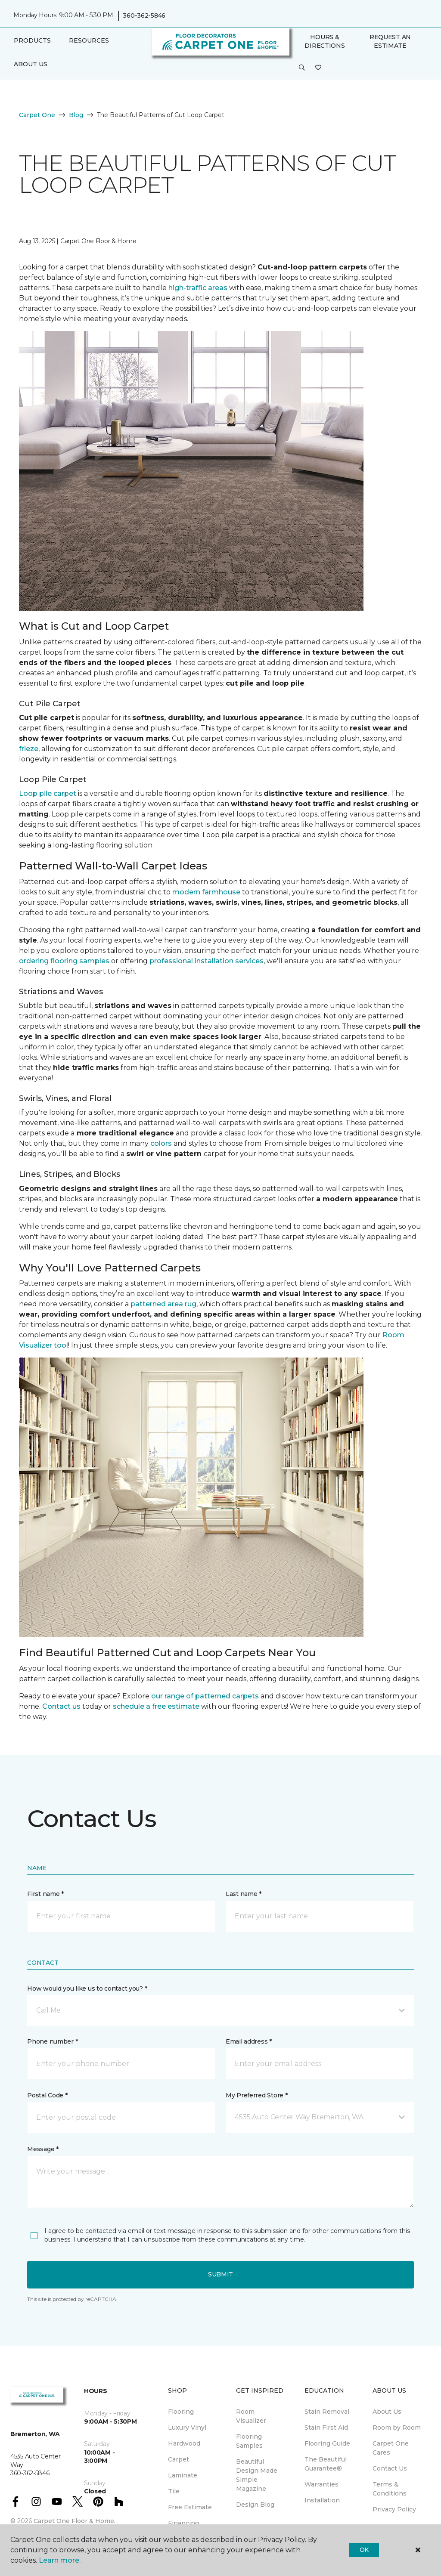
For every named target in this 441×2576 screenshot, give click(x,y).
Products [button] (32, 40)
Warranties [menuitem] (321, 2484)
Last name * (243, 1894)
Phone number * (52, 2041)
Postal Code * (47, 2095)
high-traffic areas (197, 288)
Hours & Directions (324, 41)
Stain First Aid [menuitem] (326, 2427)
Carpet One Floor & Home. (74, 2521)
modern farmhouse (206, 892)
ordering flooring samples (64, 961)
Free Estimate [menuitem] (190, 2507)
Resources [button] (89, 40)
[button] (302, 68)
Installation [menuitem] (322, 2500)
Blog (76, 115)
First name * (45, 1894)
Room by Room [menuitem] (397, 2427)
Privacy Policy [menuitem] (394, 2509)
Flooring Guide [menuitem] (327, 2443)
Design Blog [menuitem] (255, 2504)
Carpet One (37, 115)
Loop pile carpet (47, 793)
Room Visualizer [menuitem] (251, 2416)
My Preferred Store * (256, 2095)
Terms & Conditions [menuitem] (390, 2488)
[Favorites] (318, 68)
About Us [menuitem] (387, 2411)
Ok (364, 2550)
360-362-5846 (144, 15)
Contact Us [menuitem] (390, 2468)
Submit (220, 2274)
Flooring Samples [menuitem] (249, 2441)
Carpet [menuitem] (178, 2459)
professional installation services (206, 961)
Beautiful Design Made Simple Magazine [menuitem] (256, 2475)
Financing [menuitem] (183, 2523)
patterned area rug (163, 1304)
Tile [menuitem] (174, 2491)
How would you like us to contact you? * (87, 1988)
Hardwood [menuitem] (184, 2443)
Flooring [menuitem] (181, 2411)
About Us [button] (30, 64)
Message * (42, 2149)
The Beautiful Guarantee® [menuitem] (325, 2463)
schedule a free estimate (156, 1706)
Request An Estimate (390, 41)
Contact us (61, 1706)
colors (161, 1143)
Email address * (249, 2041)
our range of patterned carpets (205, 1696)
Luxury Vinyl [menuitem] (187, 2427)
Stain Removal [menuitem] (326, 2411)
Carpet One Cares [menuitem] (391, 2448)
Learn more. (60, 2560)
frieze (28, 749)
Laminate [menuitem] (182, 2475)
